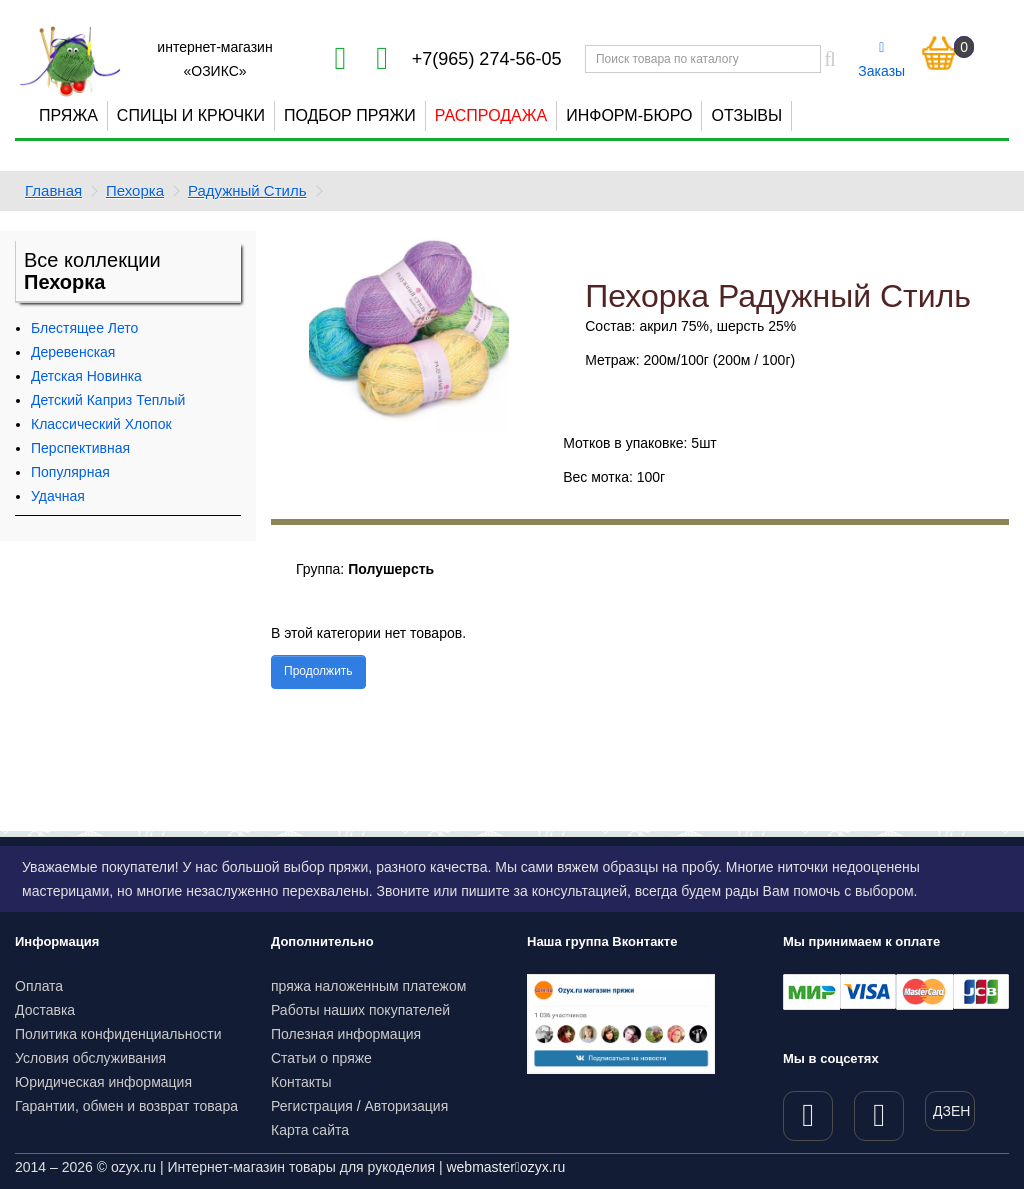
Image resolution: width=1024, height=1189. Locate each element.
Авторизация (407, 1106)
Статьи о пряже (321, 1058)
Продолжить (318, 671)
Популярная (70, 472)
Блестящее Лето (84, 328)
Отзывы (746, 115)
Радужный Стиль (247, 190)
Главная (53, 190)
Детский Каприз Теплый (108, 400)
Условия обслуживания (90, 1058)
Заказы (881, 60)
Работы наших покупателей (360, 1010)
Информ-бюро (629, 115)
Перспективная (80, 448)
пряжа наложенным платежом (368, 986)
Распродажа (491, 115)
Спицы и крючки (191, 115)
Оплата (39, 986)
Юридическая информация (103, 1082)
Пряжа (68, 115)
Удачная (58, 496)
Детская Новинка (86, 376)
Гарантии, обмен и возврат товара (126, 1106)
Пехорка (135, 190)
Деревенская (73, 352)
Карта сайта (310, 1130)
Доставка (45, 1010)
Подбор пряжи (350, 115)
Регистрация (312, 1106)
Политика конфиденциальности (118, 1034)
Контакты (301, 1082)
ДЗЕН (951, 1111)
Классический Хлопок (101, 424)
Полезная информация (346, 1034)
